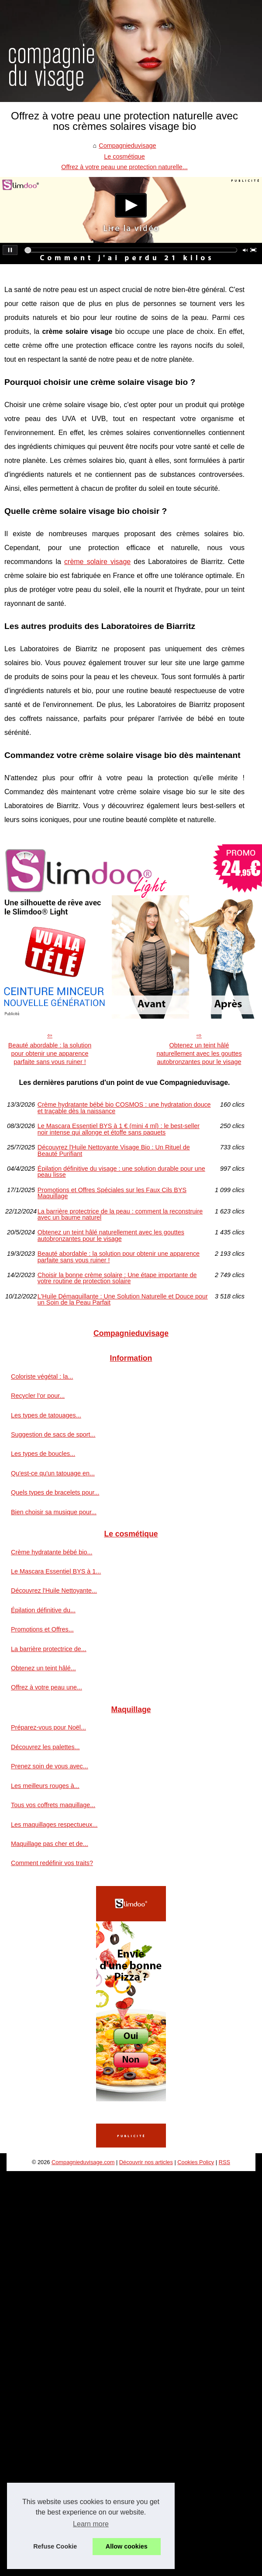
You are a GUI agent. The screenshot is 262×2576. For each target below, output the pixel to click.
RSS (224, 2162)
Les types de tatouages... (46, 1415)
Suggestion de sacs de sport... (53, 1434)
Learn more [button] (91, 2524)
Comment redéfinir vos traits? (52, 1862)
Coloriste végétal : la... (42, 1376)
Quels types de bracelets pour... (55, 1492)
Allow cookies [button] (127, 2546)
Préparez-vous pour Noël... (48, 1727)
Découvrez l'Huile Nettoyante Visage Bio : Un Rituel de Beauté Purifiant (114, 1150)
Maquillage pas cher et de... (49, 1843)
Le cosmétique (124, 156)
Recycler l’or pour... (38, 1395)
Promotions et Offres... (42, 1629)
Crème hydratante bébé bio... (51, 1552)
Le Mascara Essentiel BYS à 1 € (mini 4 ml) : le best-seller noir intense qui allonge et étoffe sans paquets (119, 1129)
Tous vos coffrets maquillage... (53, 1804)
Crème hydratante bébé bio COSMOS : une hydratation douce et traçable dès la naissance (124, 1107)
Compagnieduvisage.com (83, 2162)
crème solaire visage (97, 561)
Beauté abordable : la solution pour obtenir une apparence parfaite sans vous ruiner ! (49, 1053)
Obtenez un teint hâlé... (43, 1668)
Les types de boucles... (43, 1453)
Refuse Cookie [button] (55, 2546)
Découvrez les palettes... (45, 1746)
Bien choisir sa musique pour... (54, 1512)
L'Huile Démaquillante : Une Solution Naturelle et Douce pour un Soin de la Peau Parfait (123, 1299)
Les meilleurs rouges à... (45, 1785)
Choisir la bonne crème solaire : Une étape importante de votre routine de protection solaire (117, 1278)
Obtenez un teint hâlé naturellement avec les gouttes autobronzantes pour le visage (198, 1053)
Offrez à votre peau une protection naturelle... (124, 166)
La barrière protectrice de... (48, 1648)
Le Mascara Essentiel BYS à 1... (56, 1571)
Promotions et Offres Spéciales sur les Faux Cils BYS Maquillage (112, 1193)
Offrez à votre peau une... (46, 1687)
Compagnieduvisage (127, 145)
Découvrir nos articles (146, 2162)
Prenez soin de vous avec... (49, 1766)
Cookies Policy (195, 2162)
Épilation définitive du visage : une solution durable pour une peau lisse (121, 1172)
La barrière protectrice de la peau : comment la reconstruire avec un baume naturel (120, 1214)
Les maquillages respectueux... (54, 1824)
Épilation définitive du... (43, 1610)
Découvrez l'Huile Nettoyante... (54, 1590)
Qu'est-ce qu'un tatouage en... (53, 1473)
